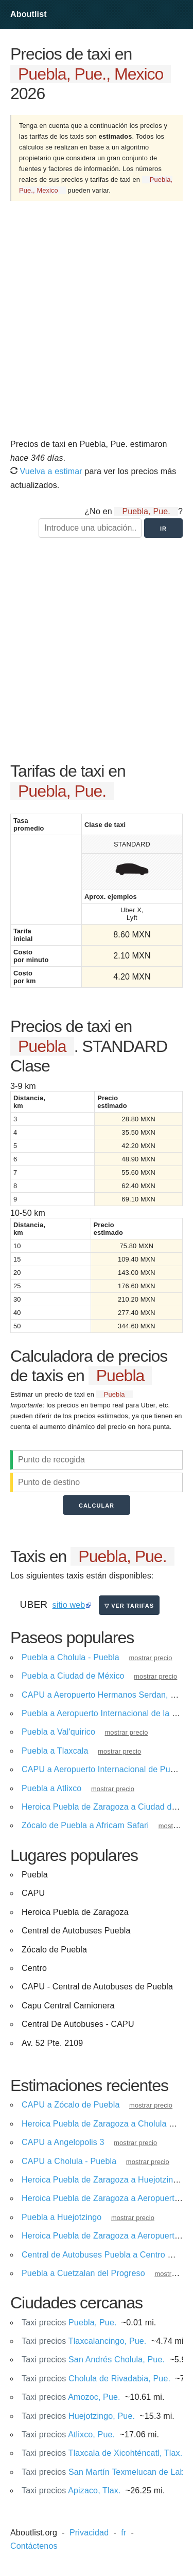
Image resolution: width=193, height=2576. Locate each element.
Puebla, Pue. (69, 2322)
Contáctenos (34, 2546)
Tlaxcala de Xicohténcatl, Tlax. (102, 2453)
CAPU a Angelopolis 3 (63, 2142)
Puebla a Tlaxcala (55, 1750)
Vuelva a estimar (46, 471)
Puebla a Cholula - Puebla (70, 1657)
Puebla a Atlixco (51, 1788)
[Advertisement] (96, 323)
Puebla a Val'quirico (58, 1731)
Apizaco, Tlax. (71, 2490)
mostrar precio (150, 1658)
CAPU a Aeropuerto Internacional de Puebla (104, 1769)
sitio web (68, 1605)
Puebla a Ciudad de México (73, 1675)
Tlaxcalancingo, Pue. (84, 2341)
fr (123, 2532)
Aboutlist (28, 14)
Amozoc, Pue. (71, 2397)
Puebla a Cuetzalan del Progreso (83, 2273)
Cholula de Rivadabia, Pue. (96, 2378)
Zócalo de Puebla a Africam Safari (85, 1825)
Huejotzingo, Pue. (78, 2416)
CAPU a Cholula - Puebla (69, 2161)
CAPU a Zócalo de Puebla (70, 2104)
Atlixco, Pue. (68, 2434)
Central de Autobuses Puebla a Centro (93, 2254)
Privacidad (89, 2532)
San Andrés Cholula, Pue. (93, 2359)
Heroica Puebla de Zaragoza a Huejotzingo (102, 2179)
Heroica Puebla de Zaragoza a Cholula (94, 2123)
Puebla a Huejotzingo (61, 2217)
